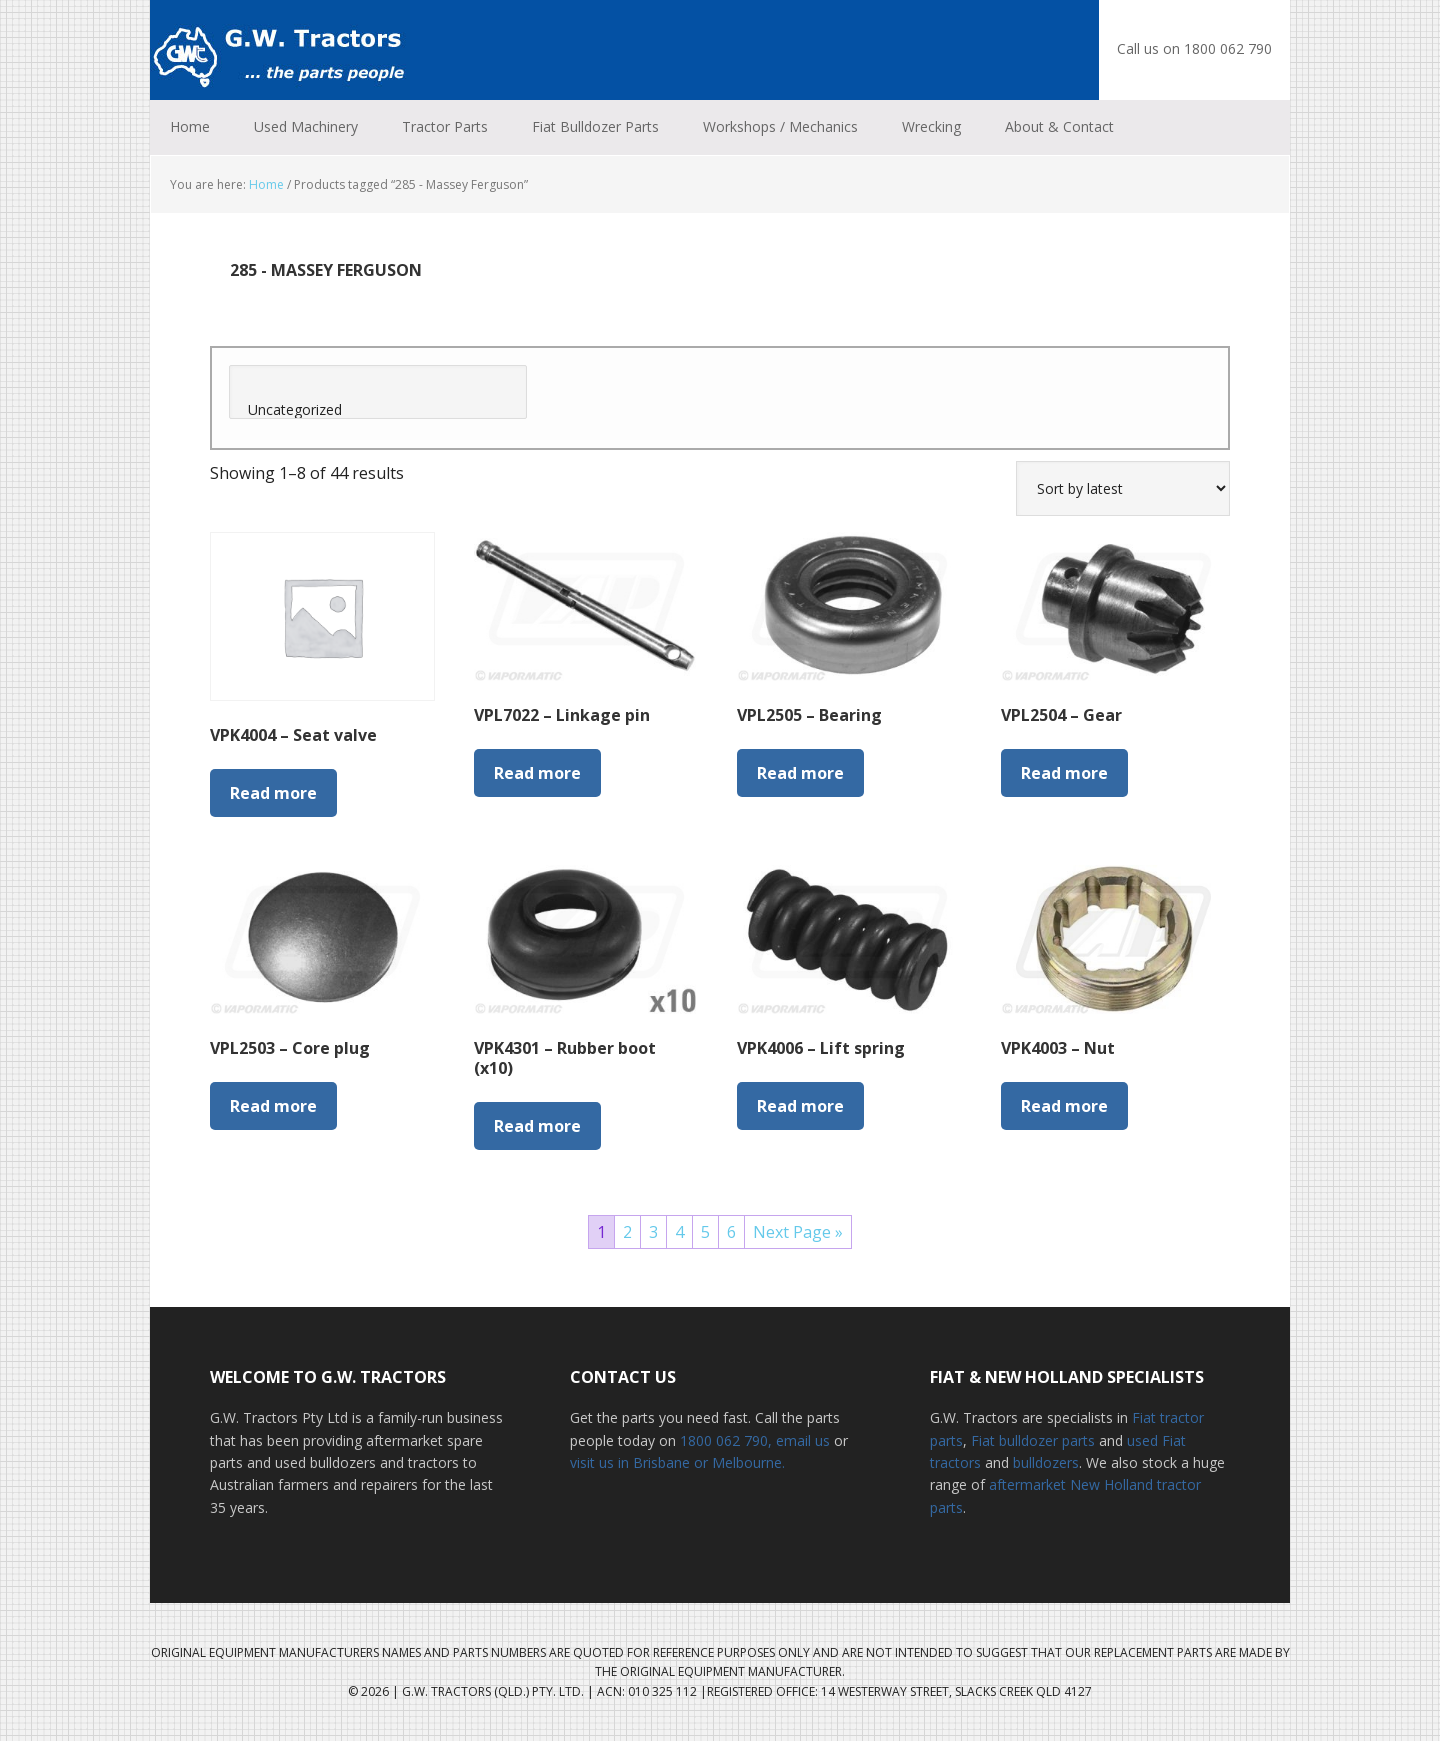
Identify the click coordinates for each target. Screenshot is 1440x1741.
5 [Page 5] (705, 1232)
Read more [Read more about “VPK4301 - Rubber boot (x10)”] (537, 1126)
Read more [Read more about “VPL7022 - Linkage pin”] (537, 773)
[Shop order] (1123, 488)
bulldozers (1046, 1462)
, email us (801, 1440)
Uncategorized (378, 410)
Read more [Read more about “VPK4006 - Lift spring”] (800, 1106)
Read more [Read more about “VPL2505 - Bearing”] (800, 773)
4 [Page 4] (679, 1232)
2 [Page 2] (627, 1232)
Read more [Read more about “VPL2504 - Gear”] (1064, 773)
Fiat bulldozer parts (1033, 1440)
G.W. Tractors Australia (280, 50)
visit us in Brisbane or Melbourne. (677, 1462)
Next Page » (798, 1232)
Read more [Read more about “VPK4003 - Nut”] (1064, 1106)
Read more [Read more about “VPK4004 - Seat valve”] (273, 793)
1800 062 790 (724, 1440)
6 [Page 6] (731, 1232)
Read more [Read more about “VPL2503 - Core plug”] (273, 1106)
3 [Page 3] (653, 1232)
